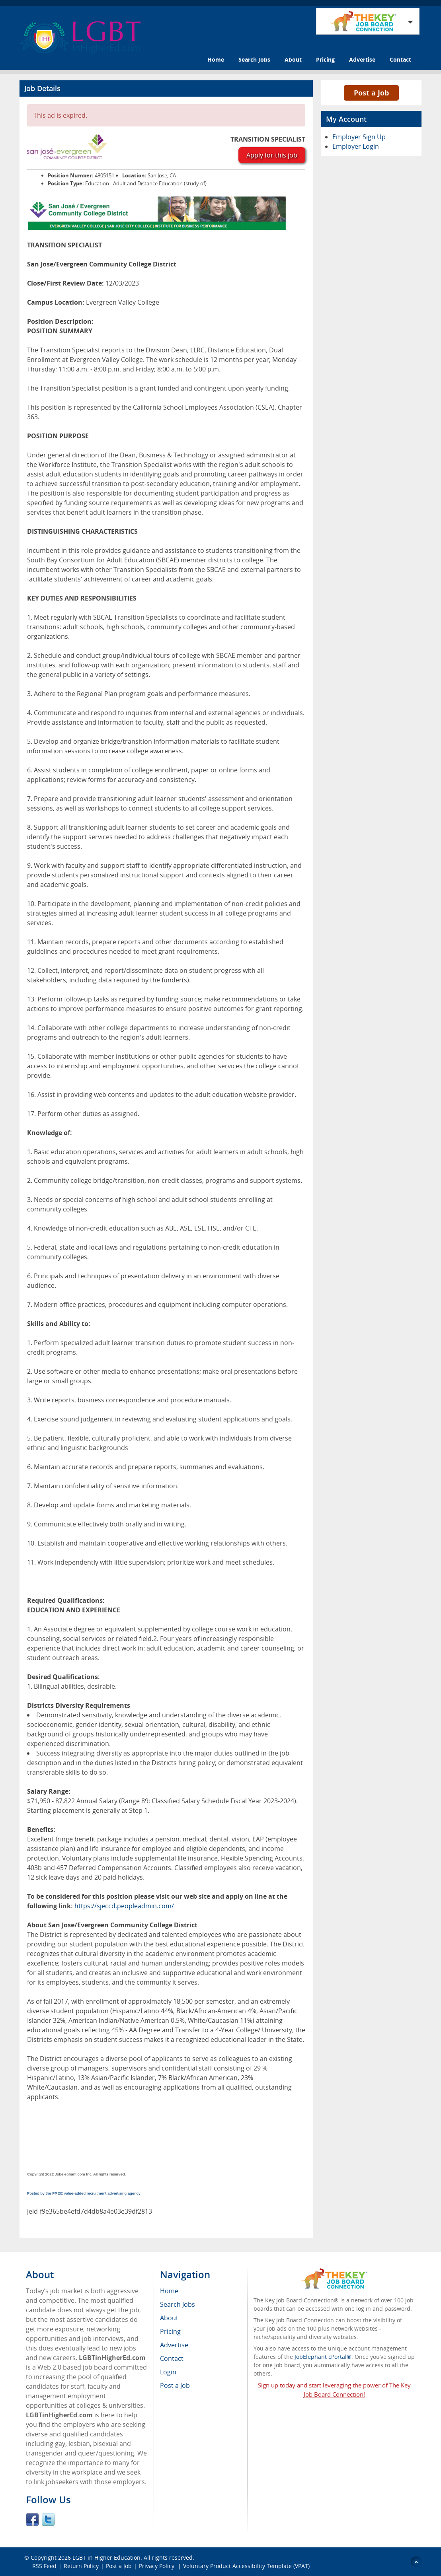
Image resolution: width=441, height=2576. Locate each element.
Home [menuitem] (169, 2290)
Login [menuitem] (168, 2372)
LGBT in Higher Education (106, 2557)
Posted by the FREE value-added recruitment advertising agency (83, 2193)
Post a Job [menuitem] (175, 2385)
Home (215, 59)
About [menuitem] (169, 2318)
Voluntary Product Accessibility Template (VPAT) (246, 2566)
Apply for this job (271, 155)
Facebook (32, 2519)
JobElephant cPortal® (323, 2356)
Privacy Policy (157, 2566)
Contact (400, 59)
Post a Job (371, 92)
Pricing (325, 59)
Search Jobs (254, 59)
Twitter (48, 2519)
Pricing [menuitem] (170, 2331)
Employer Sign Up (359, 136)
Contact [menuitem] (171, 2358)
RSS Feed (44, 2566)
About (293, 59)
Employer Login (355, 146)
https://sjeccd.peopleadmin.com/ (124, 1905)
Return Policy (81, 2566)
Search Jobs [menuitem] (177, 2304)
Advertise (362, 59)
